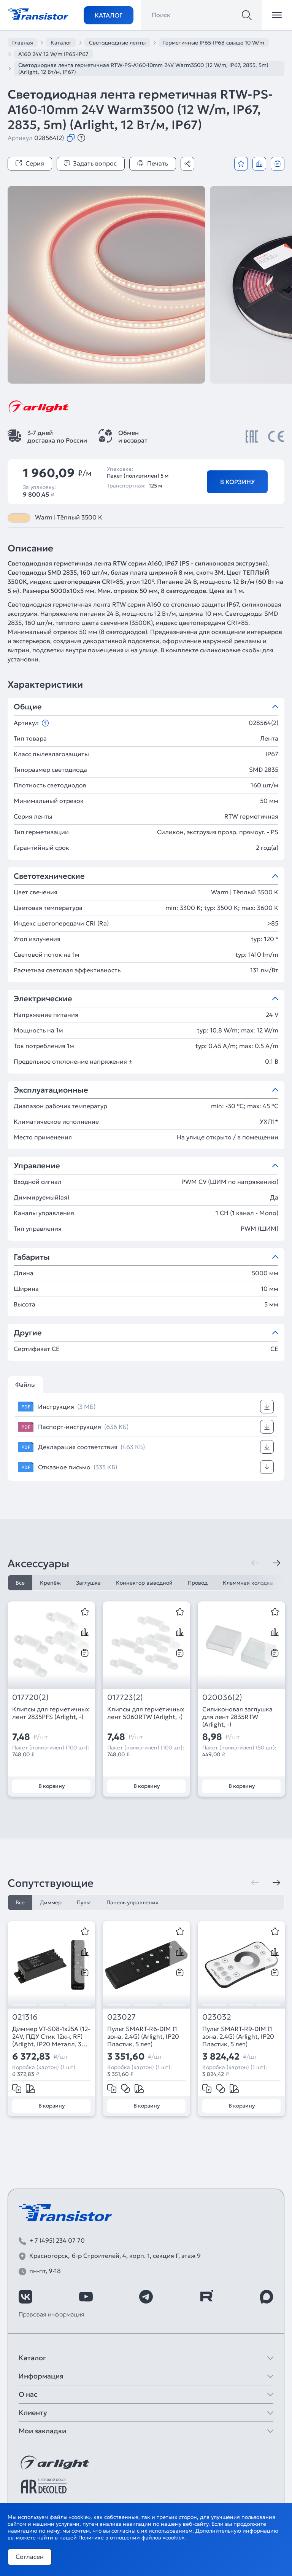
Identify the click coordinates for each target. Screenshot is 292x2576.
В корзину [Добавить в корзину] (237, 482)
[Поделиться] (187, 163)
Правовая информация (51, 2314)
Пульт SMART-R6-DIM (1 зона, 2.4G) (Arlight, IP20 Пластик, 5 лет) (143, 2036)
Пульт (84, 1902)
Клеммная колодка (248, 1582)
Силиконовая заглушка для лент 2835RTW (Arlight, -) (237, 1716)
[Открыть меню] (277, 15)
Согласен (30, 2556)
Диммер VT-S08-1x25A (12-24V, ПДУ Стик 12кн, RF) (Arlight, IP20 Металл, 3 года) (51, 2036)
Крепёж (50, 1582)
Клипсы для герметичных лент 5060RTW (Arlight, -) (145, 1713)
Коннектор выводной (144, 1582)
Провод (198, 1582)
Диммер (51, 1902)
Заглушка (88, 1582)
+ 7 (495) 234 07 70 (57, 2240)
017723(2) (125, 1697)
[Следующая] (276, 1563)
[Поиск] (247, 15)
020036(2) (222, 1697)
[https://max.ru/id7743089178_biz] (266, 2297)
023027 (121, 2017)
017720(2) (30, 1697)
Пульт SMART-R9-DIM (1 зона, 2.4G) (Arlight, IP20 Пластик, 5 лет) (238, 2036)
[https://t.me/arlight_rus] (146, 2297)
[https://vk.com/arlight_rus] (25, 2297)
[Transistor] (38, 13)
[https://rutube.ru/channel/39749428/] (206, 2297)
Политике (91, 2537)
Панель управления (132, 1902)
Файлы (25, 1384)
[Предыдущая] (255, 1563)
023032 (216, 2017)
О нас (28, 2394)
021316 (25, 2017)
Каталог (108, 15)
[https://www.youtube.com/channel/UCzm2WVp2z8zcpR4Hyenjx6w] (86, 2297)
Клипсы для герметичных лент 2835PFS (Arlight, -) (50, 1713)
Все (20, 1582)
